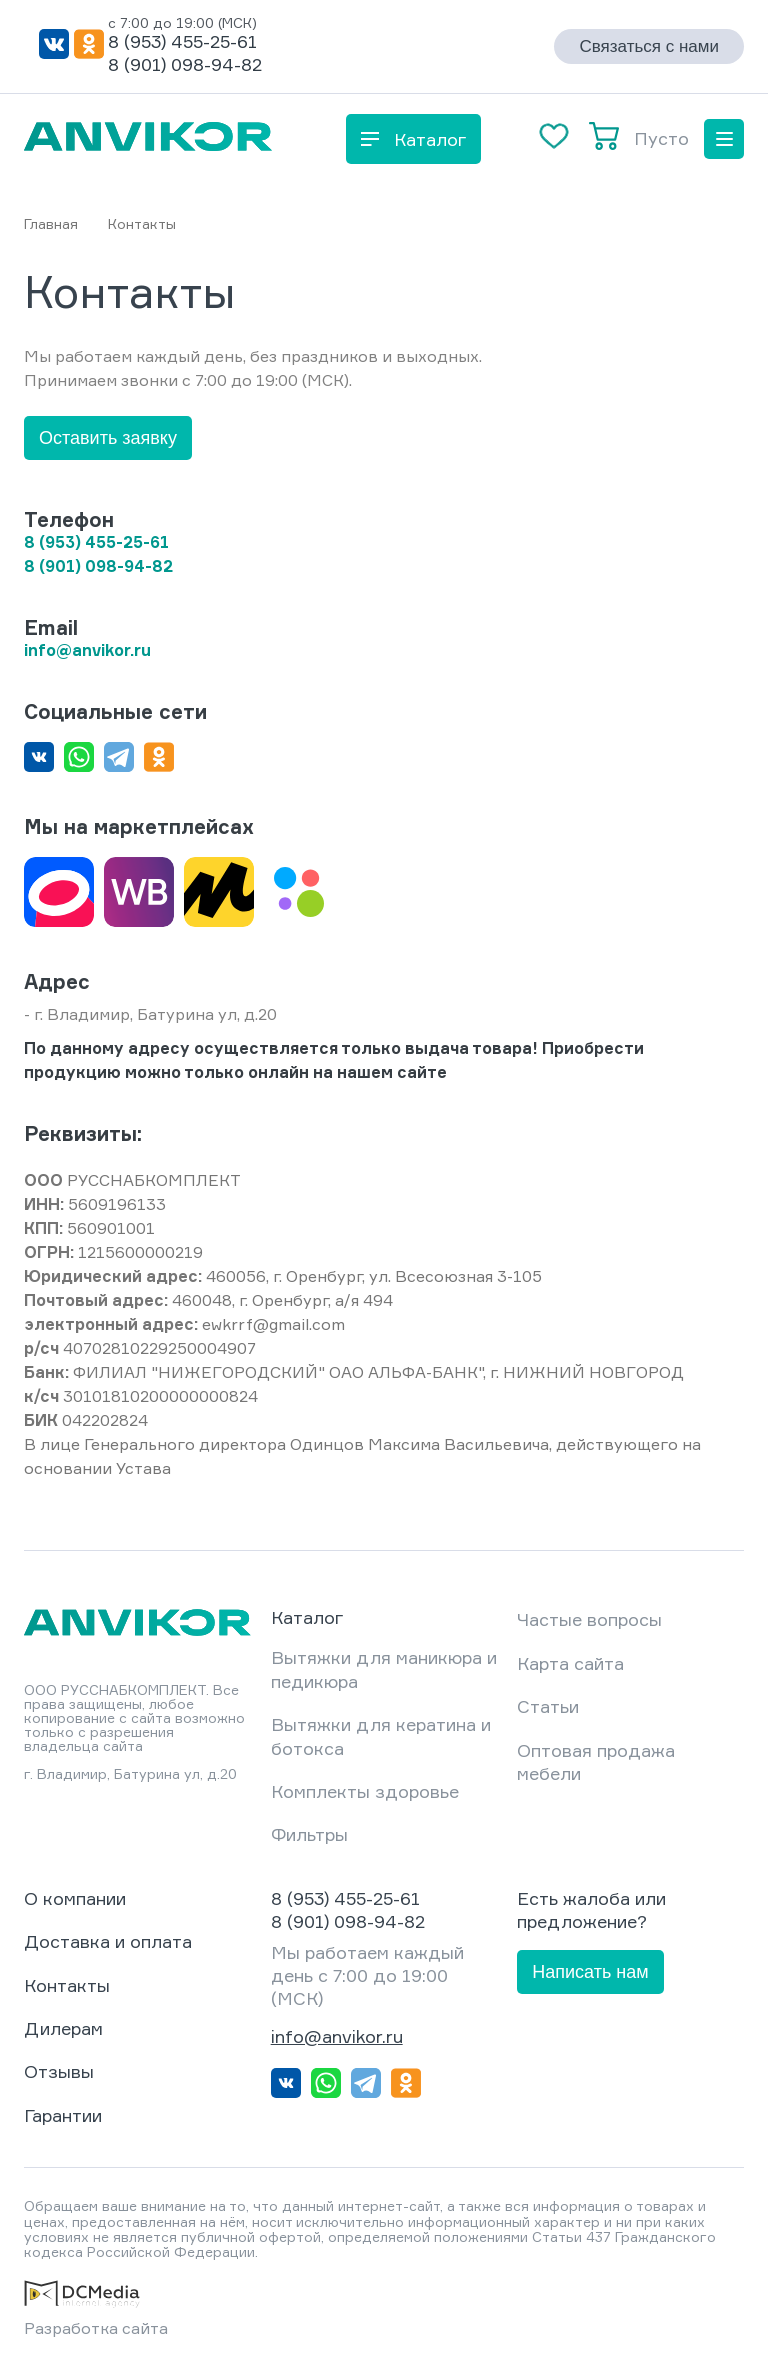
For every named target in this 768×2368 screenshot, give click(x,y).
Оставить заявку (108, 438)
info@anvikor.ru (337, 2036)
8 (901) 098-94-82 (185, 64)
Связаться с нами (649, 46)
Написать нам (590, 1972)
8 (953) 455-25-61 (182, 41)
